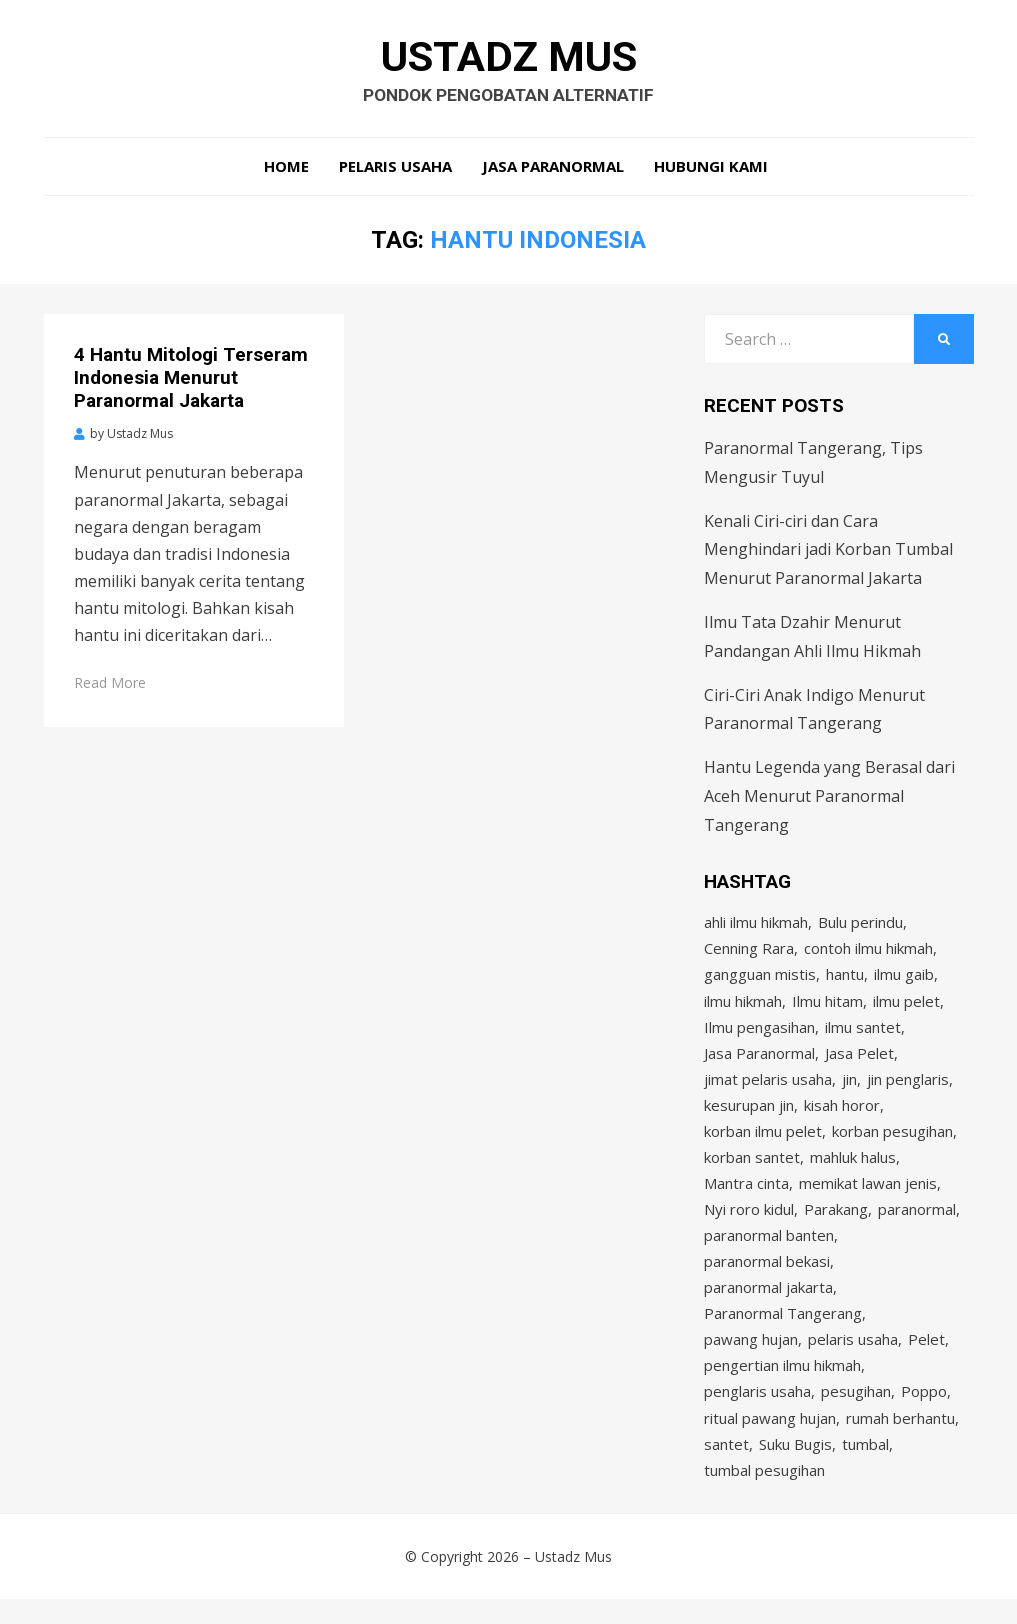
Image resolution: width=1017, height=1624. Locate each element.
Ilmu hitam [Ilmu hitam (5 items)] (827, 1007)
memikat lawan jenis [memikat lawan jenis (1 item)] (868, 1196)
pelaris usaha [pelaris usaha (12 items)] (853, 1358)
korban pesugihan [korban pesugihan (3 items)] (892, 1142)
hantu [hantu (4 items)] (845, 980)
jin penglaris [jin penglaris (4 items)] (908, 1088)
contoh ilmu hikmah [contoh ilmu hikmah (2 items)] (868, 953)
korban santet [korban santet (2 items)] (752, 1169)
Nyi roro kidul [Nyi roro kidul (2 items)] (749, 1223)
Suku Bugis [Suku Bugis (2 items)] (795, 1466)
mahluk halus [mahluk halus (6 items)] (853, 1169)
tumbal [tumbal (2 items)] (865, 1466)
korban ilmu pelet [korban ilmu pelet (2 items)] (763, 1142)
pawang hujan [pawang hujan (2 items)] (751, 1358)
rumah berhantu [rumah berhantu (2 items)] (900, 1439)
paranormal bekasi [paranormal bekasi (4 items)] (767, 1277)
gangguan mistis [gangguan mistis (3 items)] (760, 980)
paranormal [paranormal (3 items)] (917, 1223)
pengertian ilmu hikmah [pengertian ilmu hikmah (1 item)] (782, 1385)
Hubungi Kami (711, 170)
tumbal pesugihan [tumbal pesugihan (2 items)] (764, 1493)
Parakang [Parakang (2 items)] (836, 1223)
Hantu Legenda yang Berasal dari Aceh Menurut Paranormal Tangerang (829, 800)
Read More (110, 686)
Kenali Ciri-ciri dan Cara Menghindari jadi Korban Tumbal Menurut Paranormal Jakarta (828, 554)
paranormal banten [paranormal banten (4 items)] (769, 1250)
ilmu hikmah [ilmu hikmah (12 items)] (743, 1007)
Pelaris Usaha (395, 170)
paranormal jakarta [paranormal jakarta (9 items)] (768, 1304)
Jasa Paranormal (553, 170)
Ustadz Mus (508, 58)
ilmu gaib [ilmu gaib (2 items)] (904, 980)
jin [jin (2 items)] (849, 1088)
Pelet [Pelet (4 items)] (926, 1358)
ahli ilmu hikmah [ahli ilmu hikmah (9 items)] (756, 926)
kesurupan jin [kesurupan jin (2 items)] (749, 1115)
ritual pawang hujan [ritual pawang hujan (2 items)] (770, 1439)
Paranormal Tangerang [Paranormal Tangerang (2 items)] (783, 1331)
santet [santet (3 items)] (726, 1466)
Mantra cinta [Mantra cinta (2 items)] (746, 1196)
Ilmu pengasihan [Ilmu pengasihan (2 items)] (759, 1034)
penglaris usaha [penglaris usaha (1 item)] (757, 1412)
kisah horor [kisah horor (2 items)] (842, 1115)
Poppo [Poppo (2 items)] (924, 1412)
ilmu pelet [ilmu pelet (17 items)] (906, 1007)
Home (286, 170)
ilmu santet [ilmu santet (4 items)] (863, 1034)
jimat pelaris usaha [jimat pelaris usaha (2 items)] (768, 1088)
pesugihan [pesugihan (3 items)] (856, 1412)
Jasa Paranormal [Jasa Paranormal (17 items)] (759, 1061)
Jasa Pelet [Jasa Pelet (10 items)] (859, 1061)
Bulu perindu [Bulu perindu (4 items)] (860, 926)
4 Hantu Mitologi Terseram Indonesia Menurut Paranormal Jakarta (191, 381)
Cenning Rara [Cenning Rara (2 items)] (749, 953)
